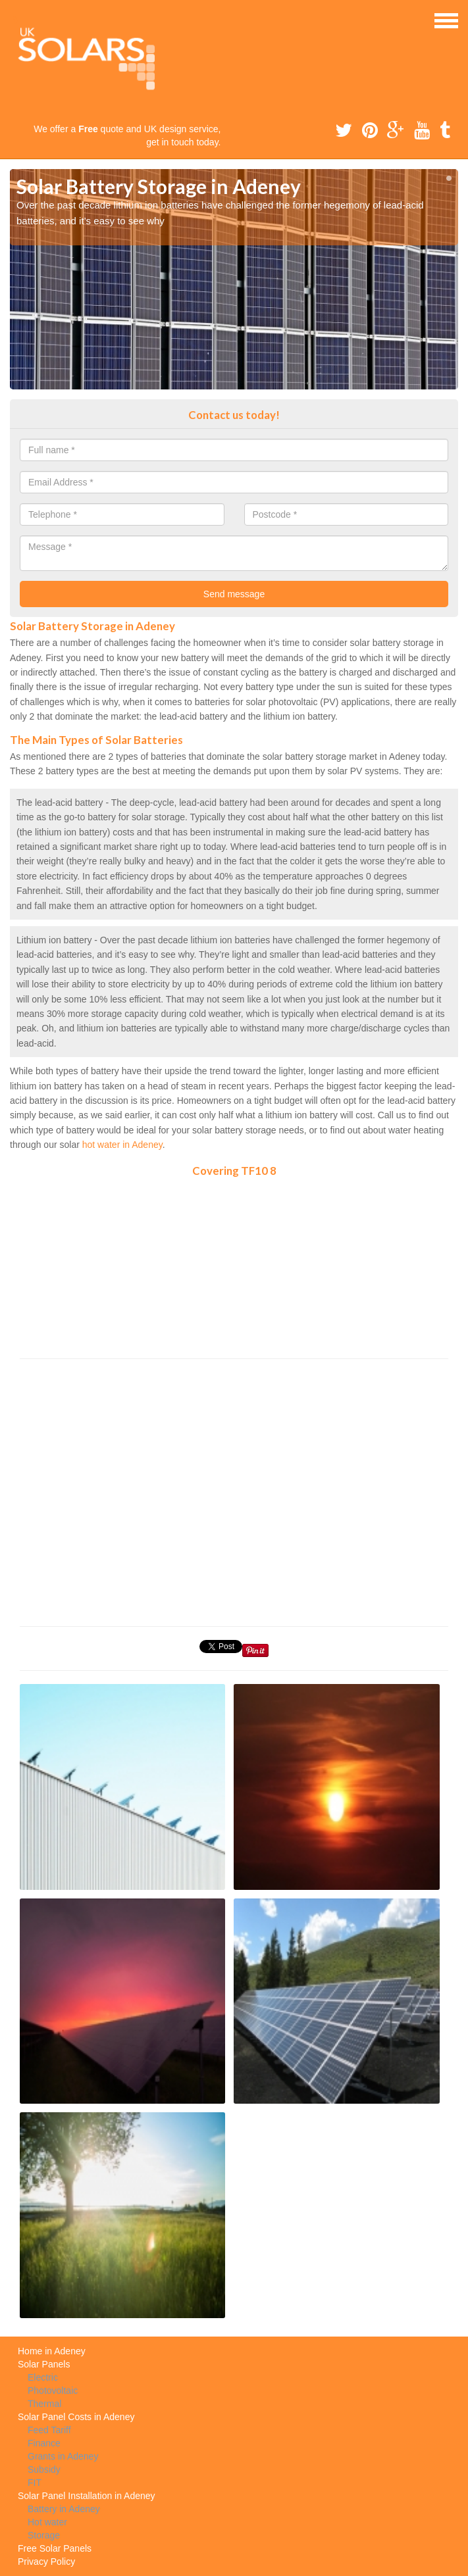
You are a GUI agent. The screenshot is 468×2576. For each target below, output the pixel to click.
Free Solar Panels (54, 2548)
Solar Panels (44, 2364)
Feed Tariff (49, 2430)
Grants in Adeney (63, 2456)
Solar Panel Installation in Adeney (86, 2495)
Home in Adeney (52, 2351)
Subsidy (44, 2469)
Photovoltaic (53, 2390)
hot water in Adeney (122, 1144)
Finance (44, 2443)
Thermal (44, 2403)
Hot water (47, 2522)
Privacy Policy (46, 2561)
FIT (34, 2482)
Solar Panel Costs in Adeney (76, 2417)
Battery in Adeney (64, 2509)
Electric (43, 2377)
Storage (44, 2535)
